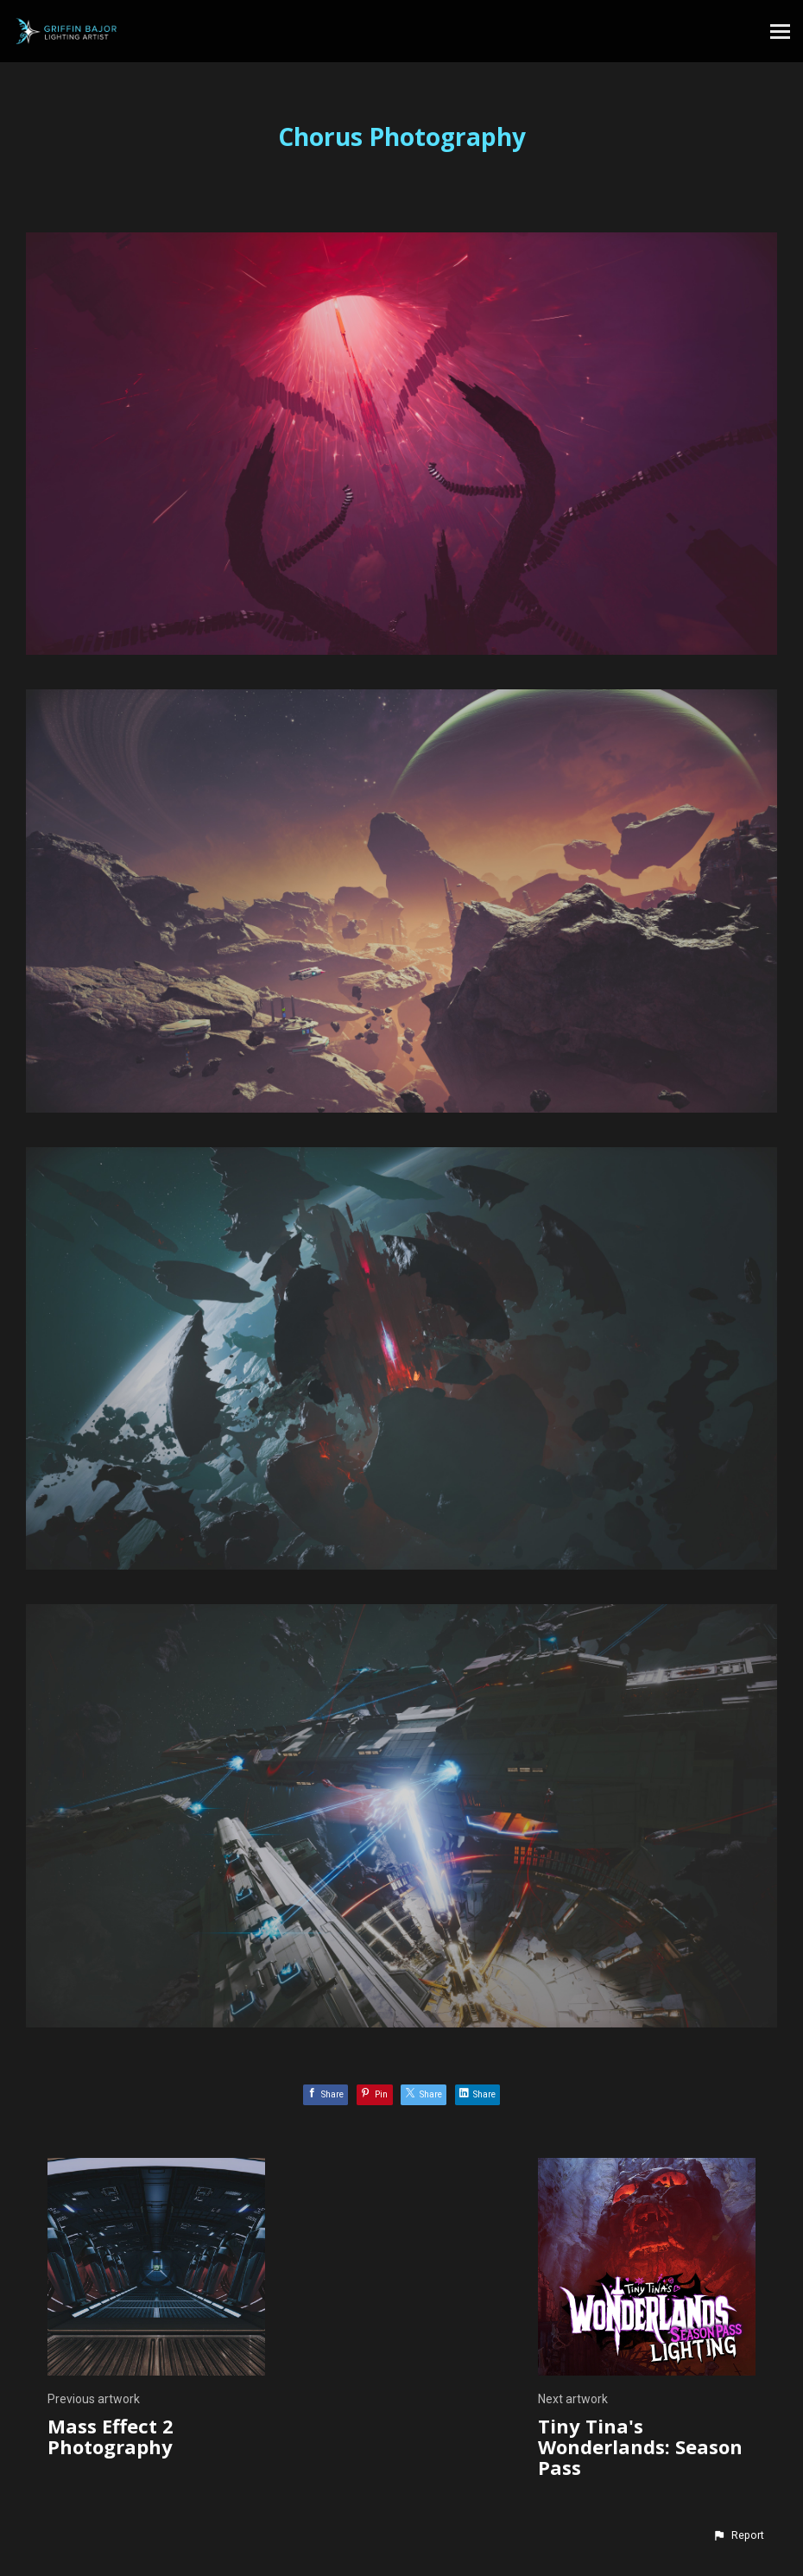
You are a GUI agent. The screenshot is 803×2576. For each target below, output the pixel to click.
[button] (738, 2535)
